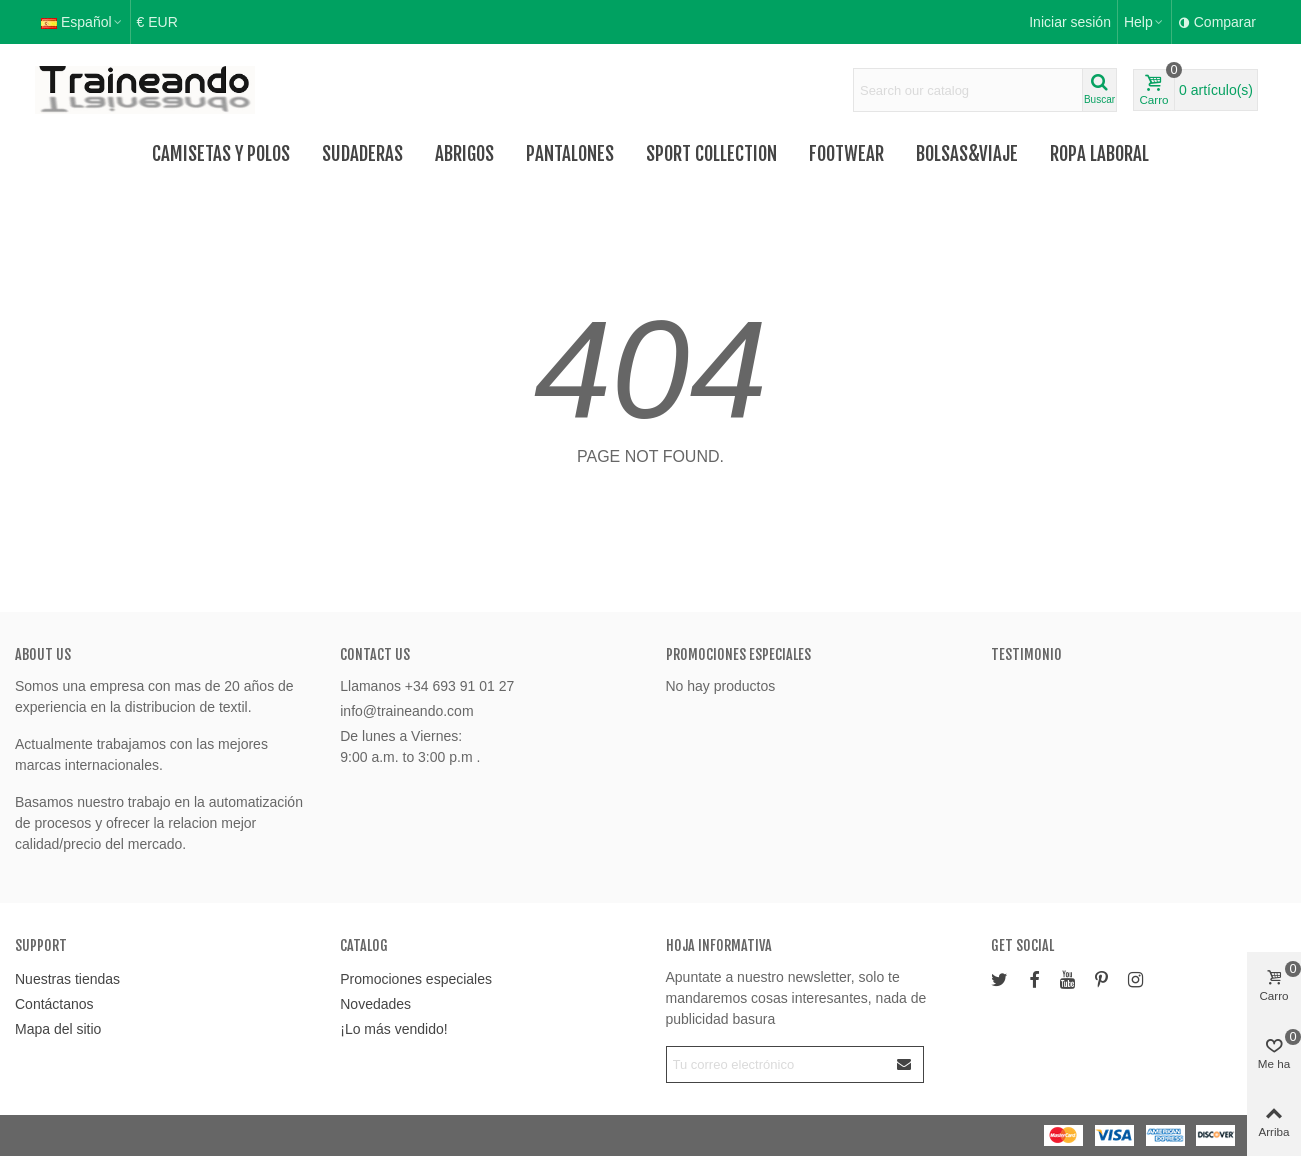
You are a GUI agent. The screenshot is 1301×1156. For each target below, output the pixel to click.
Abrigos (464, 154)
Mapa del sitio (58, 1029)
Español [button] (82, 22)
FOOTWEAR (846, 154)
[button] (1144, 22)
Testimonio (1026, 654)
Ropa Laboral (1099, 154)
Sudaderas (362, 154)
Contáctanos (54, 1004)
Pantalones (570, 154)
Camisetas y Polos (221, 154)
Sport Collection (711, 154)
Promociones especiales (738, 654)
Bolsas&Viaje (967, 154)
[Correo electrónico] (777, 1064)
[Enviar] (905, 1064)
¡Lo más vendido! (393, 1029)
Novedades (375, 1004)
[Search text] (968, 90)
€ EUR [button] (157, 22)
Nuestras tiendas (67, 979)
